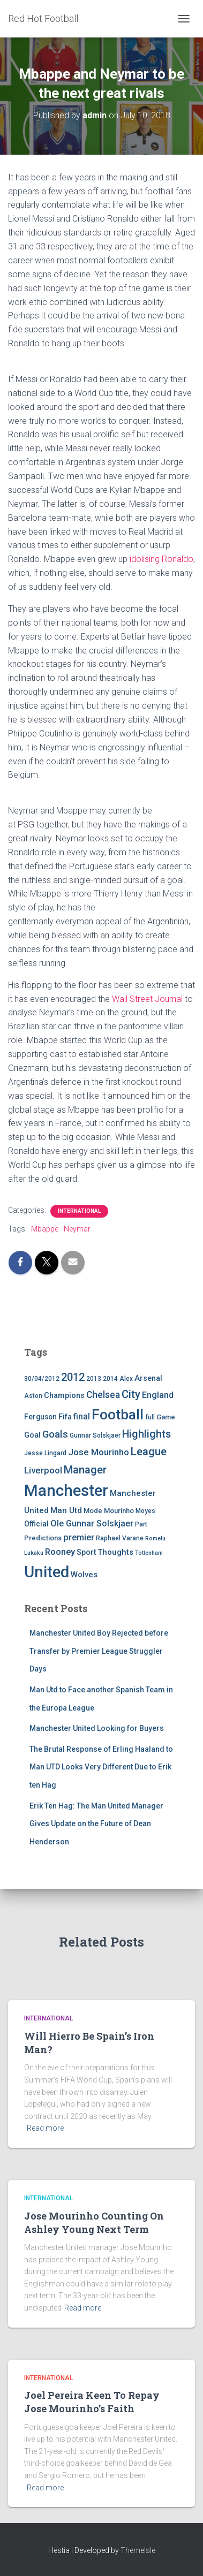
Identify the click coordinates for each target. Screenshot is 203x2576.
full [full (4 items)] (150, 1417)
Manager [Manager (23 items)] (85, 1469)
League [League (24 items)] (149, 1451)
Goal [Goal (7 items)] (32, 1435)
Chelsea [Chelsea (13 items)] (103, 1394)
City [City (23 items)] (131, 1394)
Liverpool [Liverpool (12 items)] (43, 1470)
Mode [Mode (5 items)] (93, 1511)
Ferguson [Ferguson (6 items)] (40, 1416)
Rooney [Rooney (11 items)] (60, 1552)
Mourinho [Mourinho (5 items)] (119, 1511)
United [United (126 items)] (46, 1572)
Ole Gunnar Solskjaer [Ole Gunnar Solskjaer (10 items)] (91, 1523)
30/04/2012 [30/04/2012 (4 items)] (41, 1378)
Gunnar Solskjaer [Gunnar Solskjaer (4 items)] (95, 1435)
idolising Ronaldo (161, 559)
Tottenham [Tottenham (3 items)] (149, 1552)
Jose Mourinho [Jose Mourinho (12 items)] (98, 1452)
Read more (45, 2128)
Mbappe (44, 1229)
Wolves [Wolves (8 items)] (84, 1574)
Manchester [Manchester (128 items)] (66, 1490)
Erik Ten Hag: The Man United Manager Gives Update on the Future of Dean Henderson (96, 1824)
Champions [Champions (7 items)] (64, 1395)
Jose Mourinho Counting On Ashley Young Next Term (94, 2222)
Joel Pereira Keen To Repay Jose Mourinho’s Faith (92, 2402)
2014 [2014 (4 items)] (110, 1378)
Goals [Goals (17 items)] (55, 1434)
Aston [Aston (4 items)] (33, 1396)
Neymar (77, 1229)
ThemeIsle (138, 2550)
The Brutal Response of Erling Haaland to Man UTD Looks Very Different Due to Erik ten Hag (101, 1767)
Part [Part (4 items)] (141, 1524)
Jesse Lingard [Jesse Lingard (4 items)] (45, 1453)
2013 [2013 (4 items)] (93, 1378)
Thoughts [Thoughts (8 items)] (115, 1552)
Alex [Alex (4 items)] (126, 1378)
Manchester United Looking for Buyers (96, 1728)
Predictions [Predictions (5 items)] (43, 1538)
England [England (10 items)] (158, 1395)
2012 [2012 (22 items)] (73, 1377)
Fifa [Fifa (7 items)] (65, 1417)
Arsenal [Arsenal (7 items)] (148, 1378)
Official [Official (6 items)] (36, 1523)
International (79, 1211)
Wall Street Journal (147, 999)
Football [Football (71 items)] (118, 1415)
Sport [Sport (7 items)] (86, 1552)
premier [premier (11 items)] (78, 1537)
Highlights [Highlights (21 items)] (146, 1434)
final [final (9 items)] (81, 1417)
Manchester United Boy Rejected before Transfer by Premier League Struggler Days (98, 1651)
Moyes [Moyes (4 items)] (145, 1511)
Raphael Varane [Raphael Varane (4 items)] (120, 1538)
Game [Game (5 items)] (165, 1417)
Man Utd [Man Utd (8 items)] (66, 1510)
